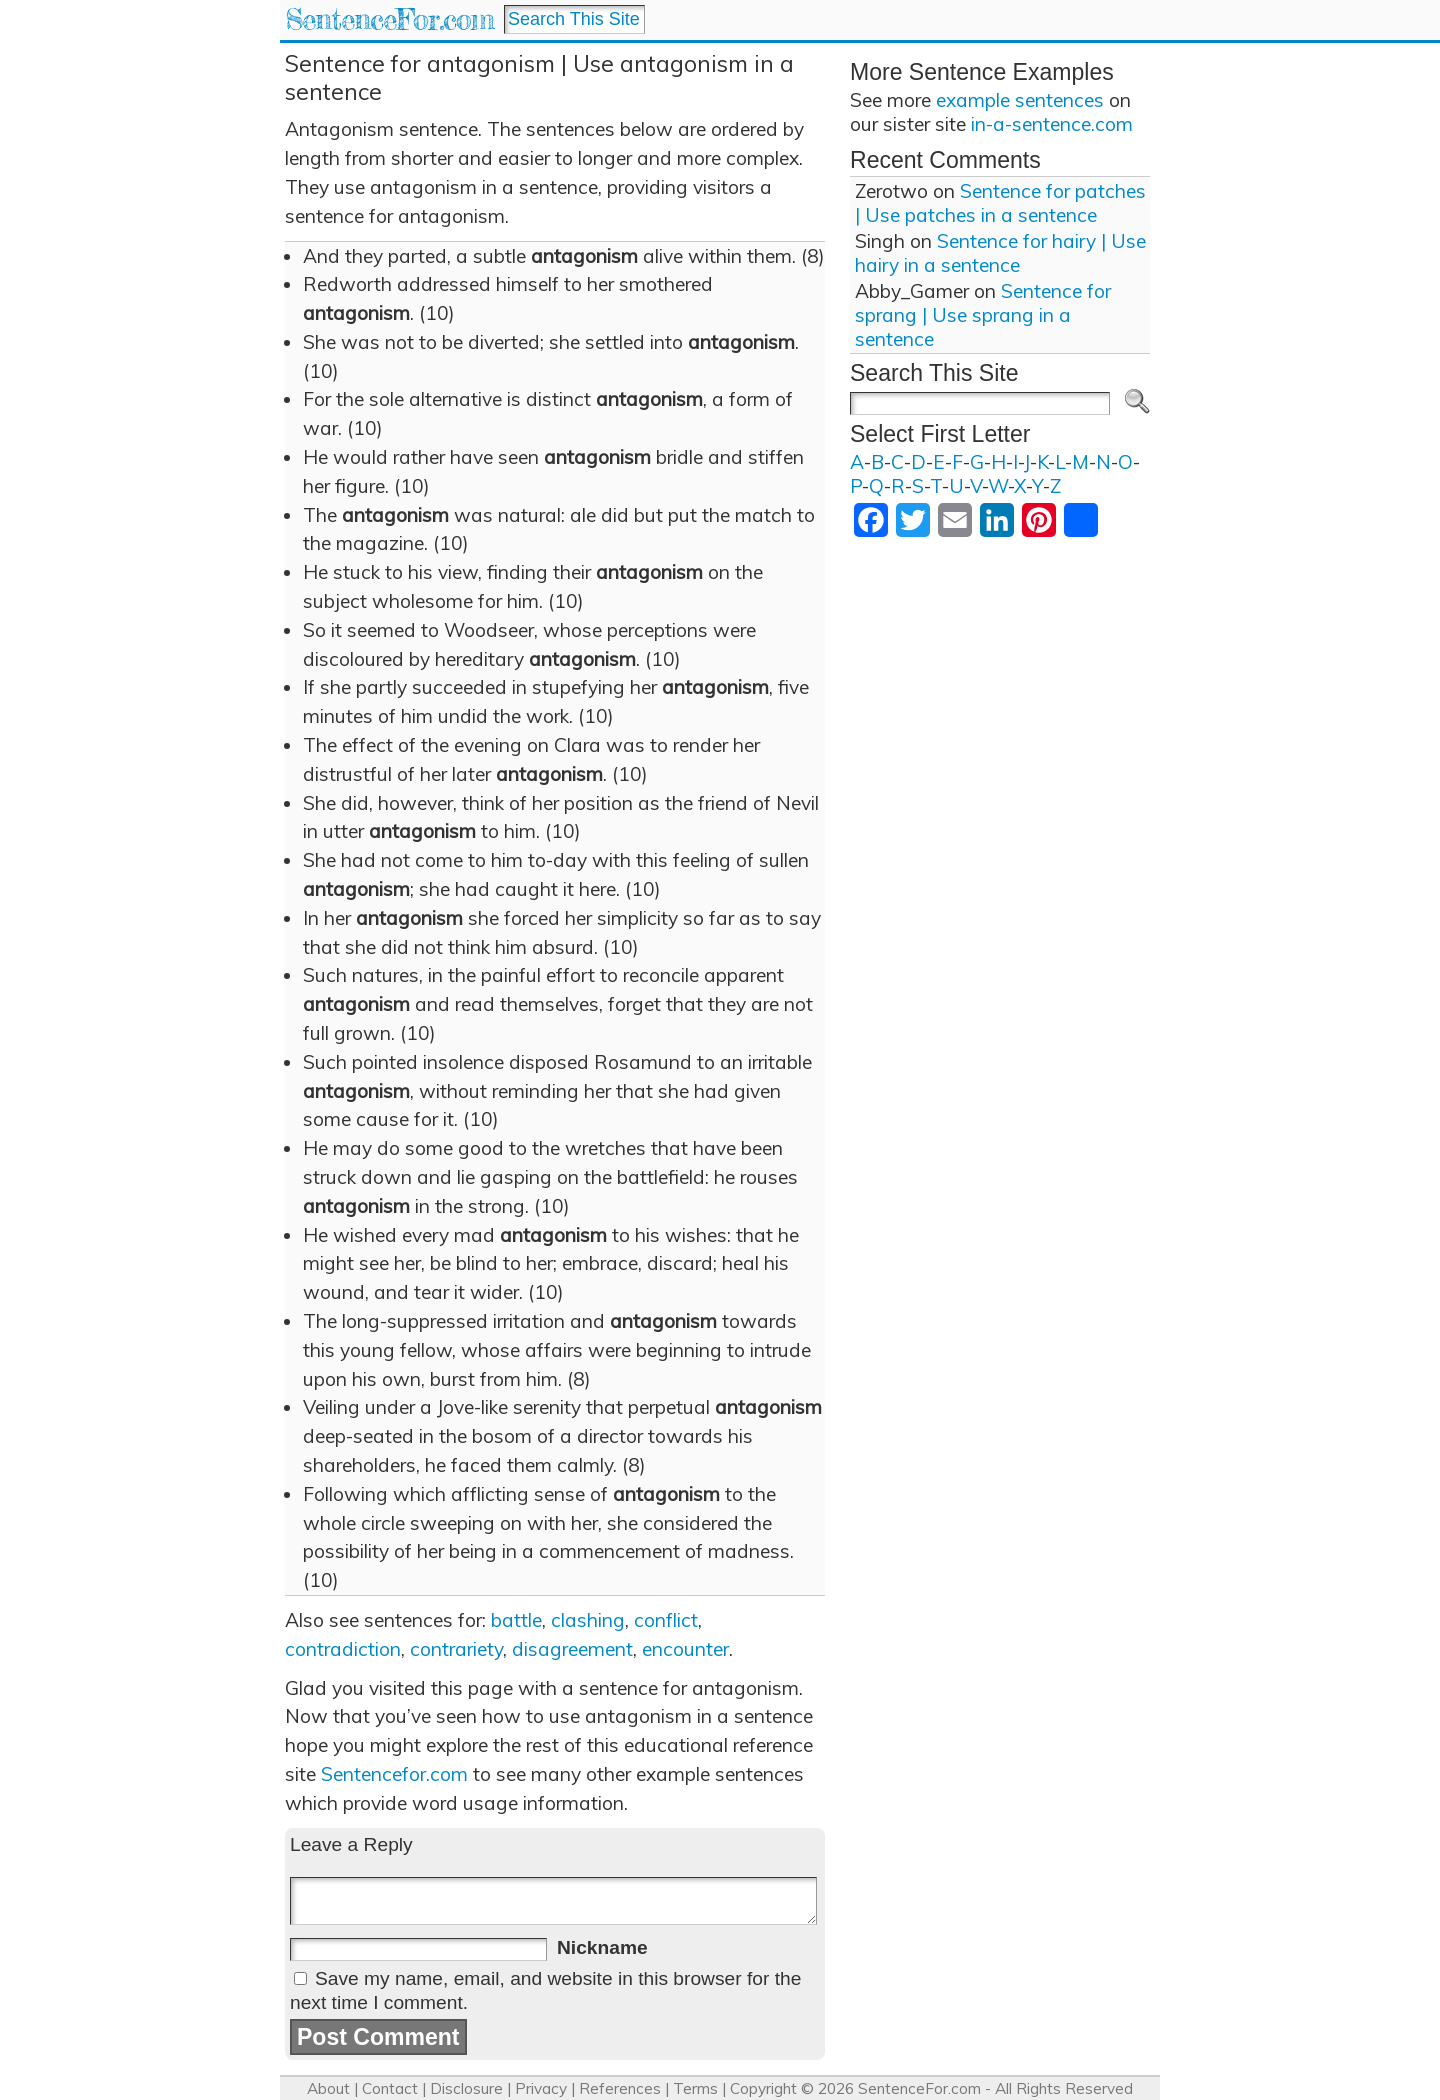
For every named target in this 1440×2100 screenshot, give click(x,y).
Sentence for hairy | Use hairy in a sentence (1000, 253)
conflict (666, 1620)
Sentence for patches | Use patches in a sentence (1000, 203)
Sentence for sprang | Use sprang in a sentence (983, 315)
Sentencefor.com (394, 1774)
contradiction (343, 1649)
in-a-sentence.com (1052, 124)
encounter (685, 1649)
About (328, 2088)
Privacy (541, 2088)
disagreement (572, 1649)
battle (516, 1620)
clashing (588, 1620)
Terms (695, 2088)
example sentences (1020, 100)
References (620, 2088)
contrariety (456, 1649)
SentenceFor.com (389, 19)
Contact (390, 2088)
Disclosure (466, 2088)
